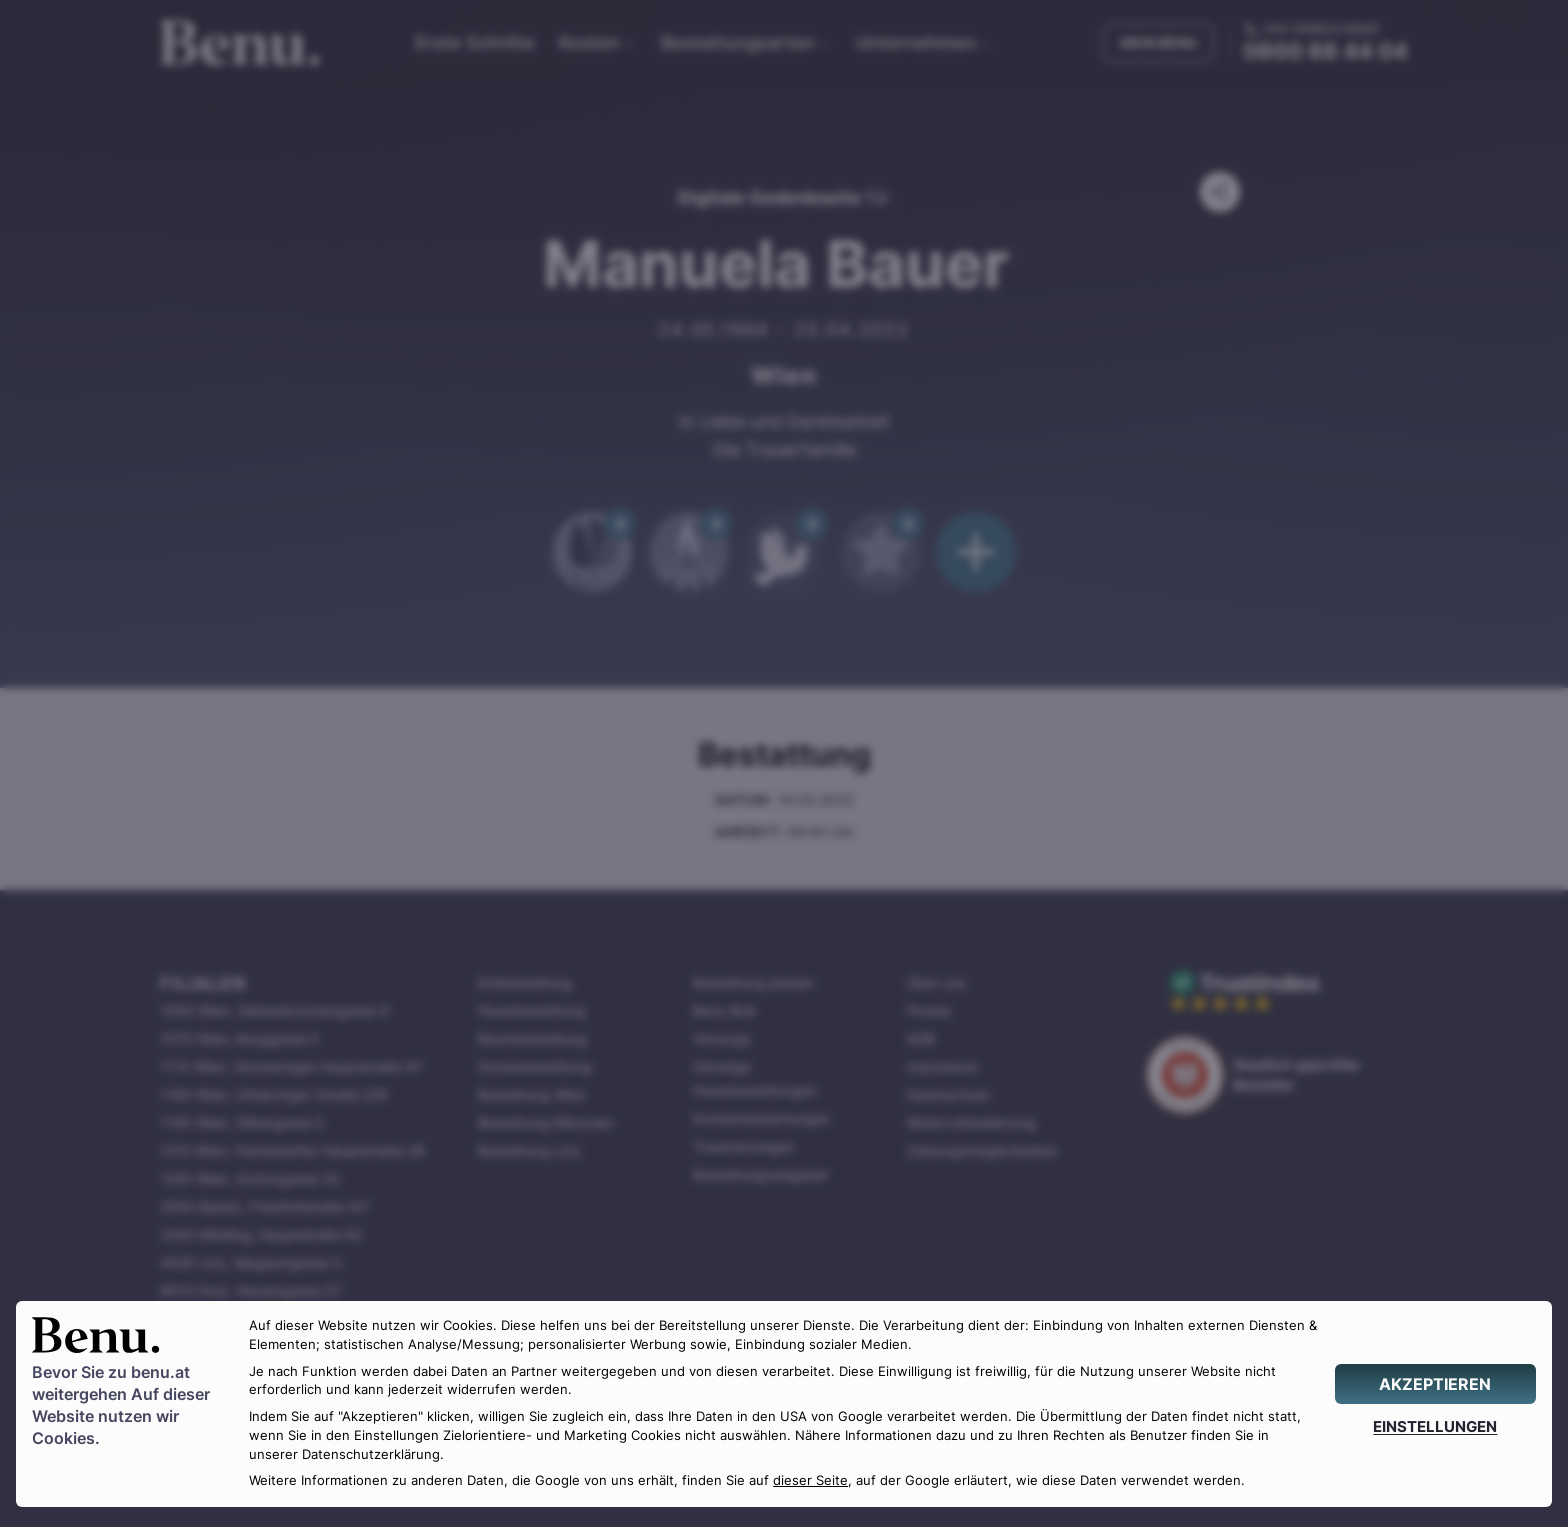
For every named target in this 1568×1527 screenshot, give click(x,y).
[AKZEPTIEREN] (1435, 1384)
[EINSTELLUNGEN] (1435, 1426)
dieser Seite (810, 1480)
